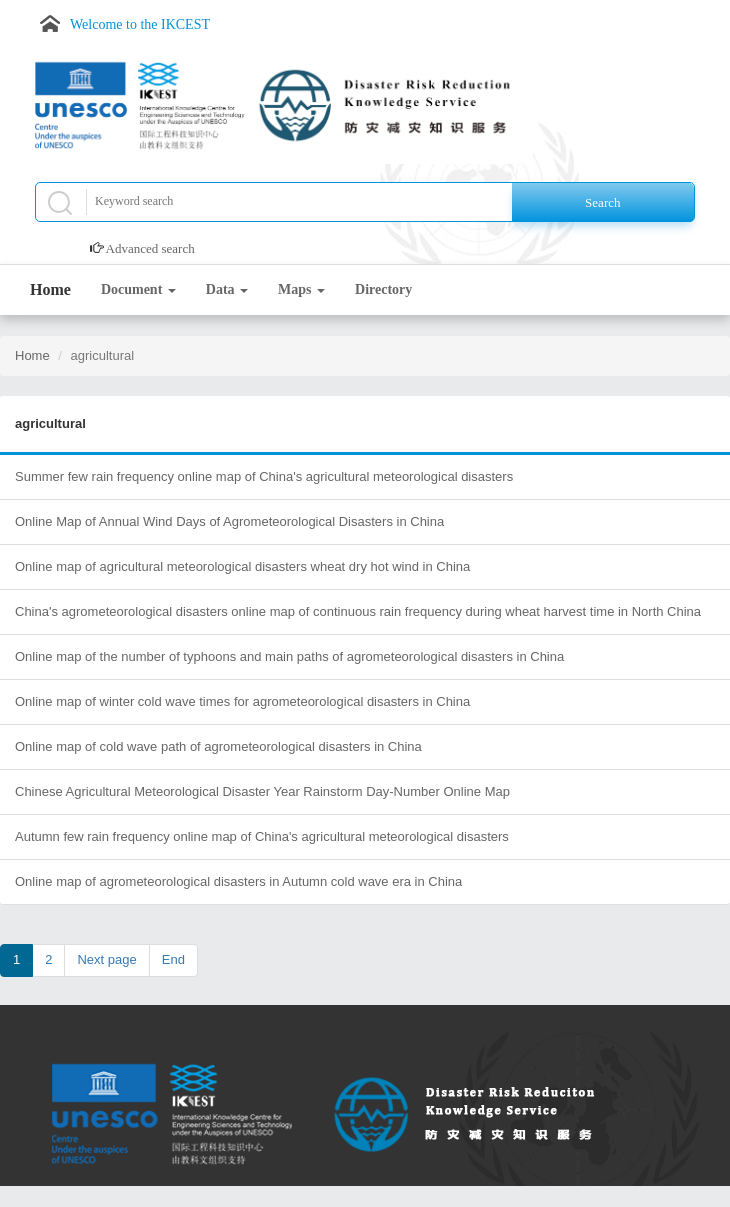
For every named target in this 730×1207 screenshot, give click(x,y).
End (173, 959)
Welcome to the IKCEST (140, 24)
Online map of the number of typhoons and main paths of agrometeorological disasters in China (289, 656)
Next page (106, 959)
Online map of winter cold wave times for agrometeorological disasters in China (242, 701)
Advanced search (150, 248)
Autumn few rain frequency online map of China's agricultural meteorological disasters (262, 836)
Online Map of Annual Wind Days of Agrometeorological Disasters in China (229, 521)
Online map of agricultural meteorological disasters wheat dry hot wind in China (242, 566)
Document (138, 289)
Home (50, 289)
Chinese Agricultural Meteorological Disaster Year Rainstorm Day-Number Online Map (262, 791)
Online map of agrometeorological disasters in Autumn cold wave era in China (238, 881)
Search (602, 202)
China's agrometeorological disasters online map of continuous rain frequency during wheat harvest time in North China (358, 611)
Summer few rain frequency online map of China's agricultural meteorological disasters (264, 476)
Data (227, 289)
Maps (301, 289)
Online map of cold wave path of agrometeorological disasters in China (218, 746)
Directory (383, 289)
